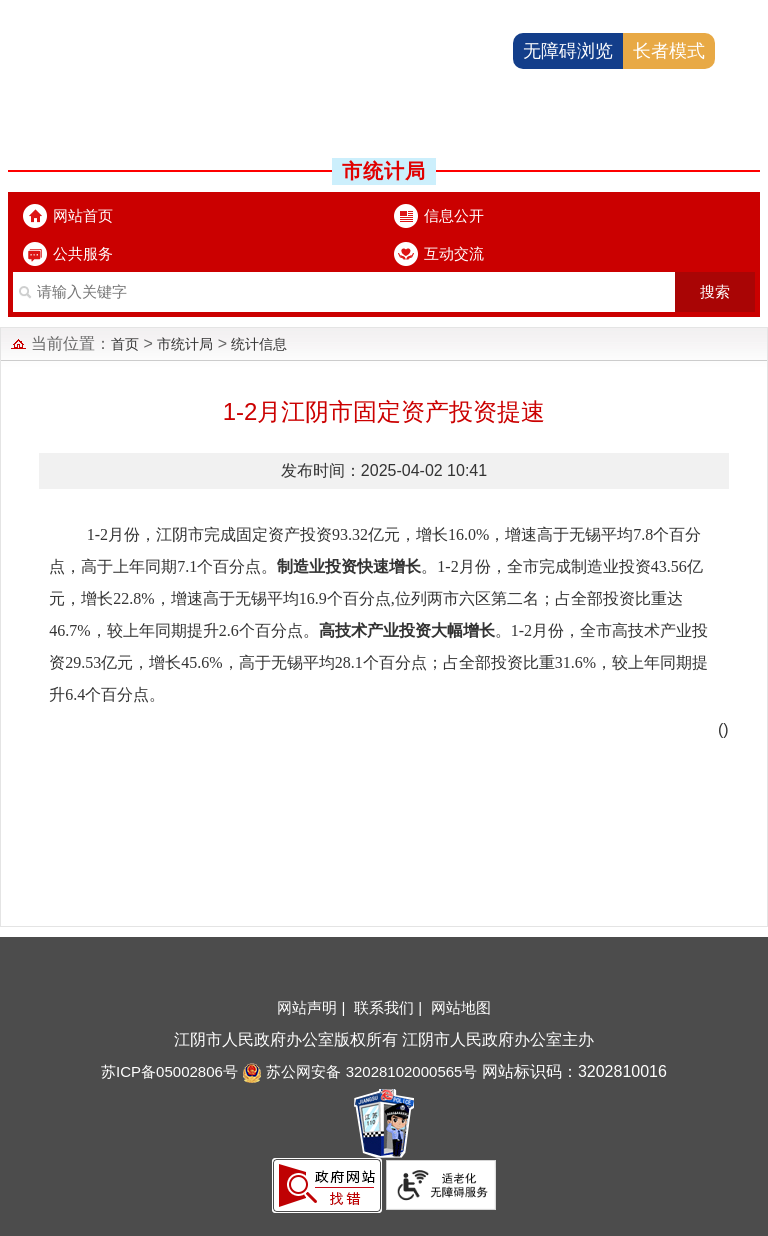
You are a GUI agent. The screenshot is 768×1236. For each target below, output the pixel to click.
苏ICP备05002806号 (169, 1071)
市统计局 (185, 344)
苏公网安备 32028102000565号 (359, 1071)
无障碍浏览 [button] (568, 51)
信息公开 (454, 215)
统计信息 (259, 344)
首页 (125, 344)
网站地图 (461, 1007)
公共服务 (83, 253)
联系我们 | (390, 1007)
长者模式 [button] (669, 51)
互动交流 (454, 253)
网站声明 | (313, 1007)
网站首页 (83, 215)
